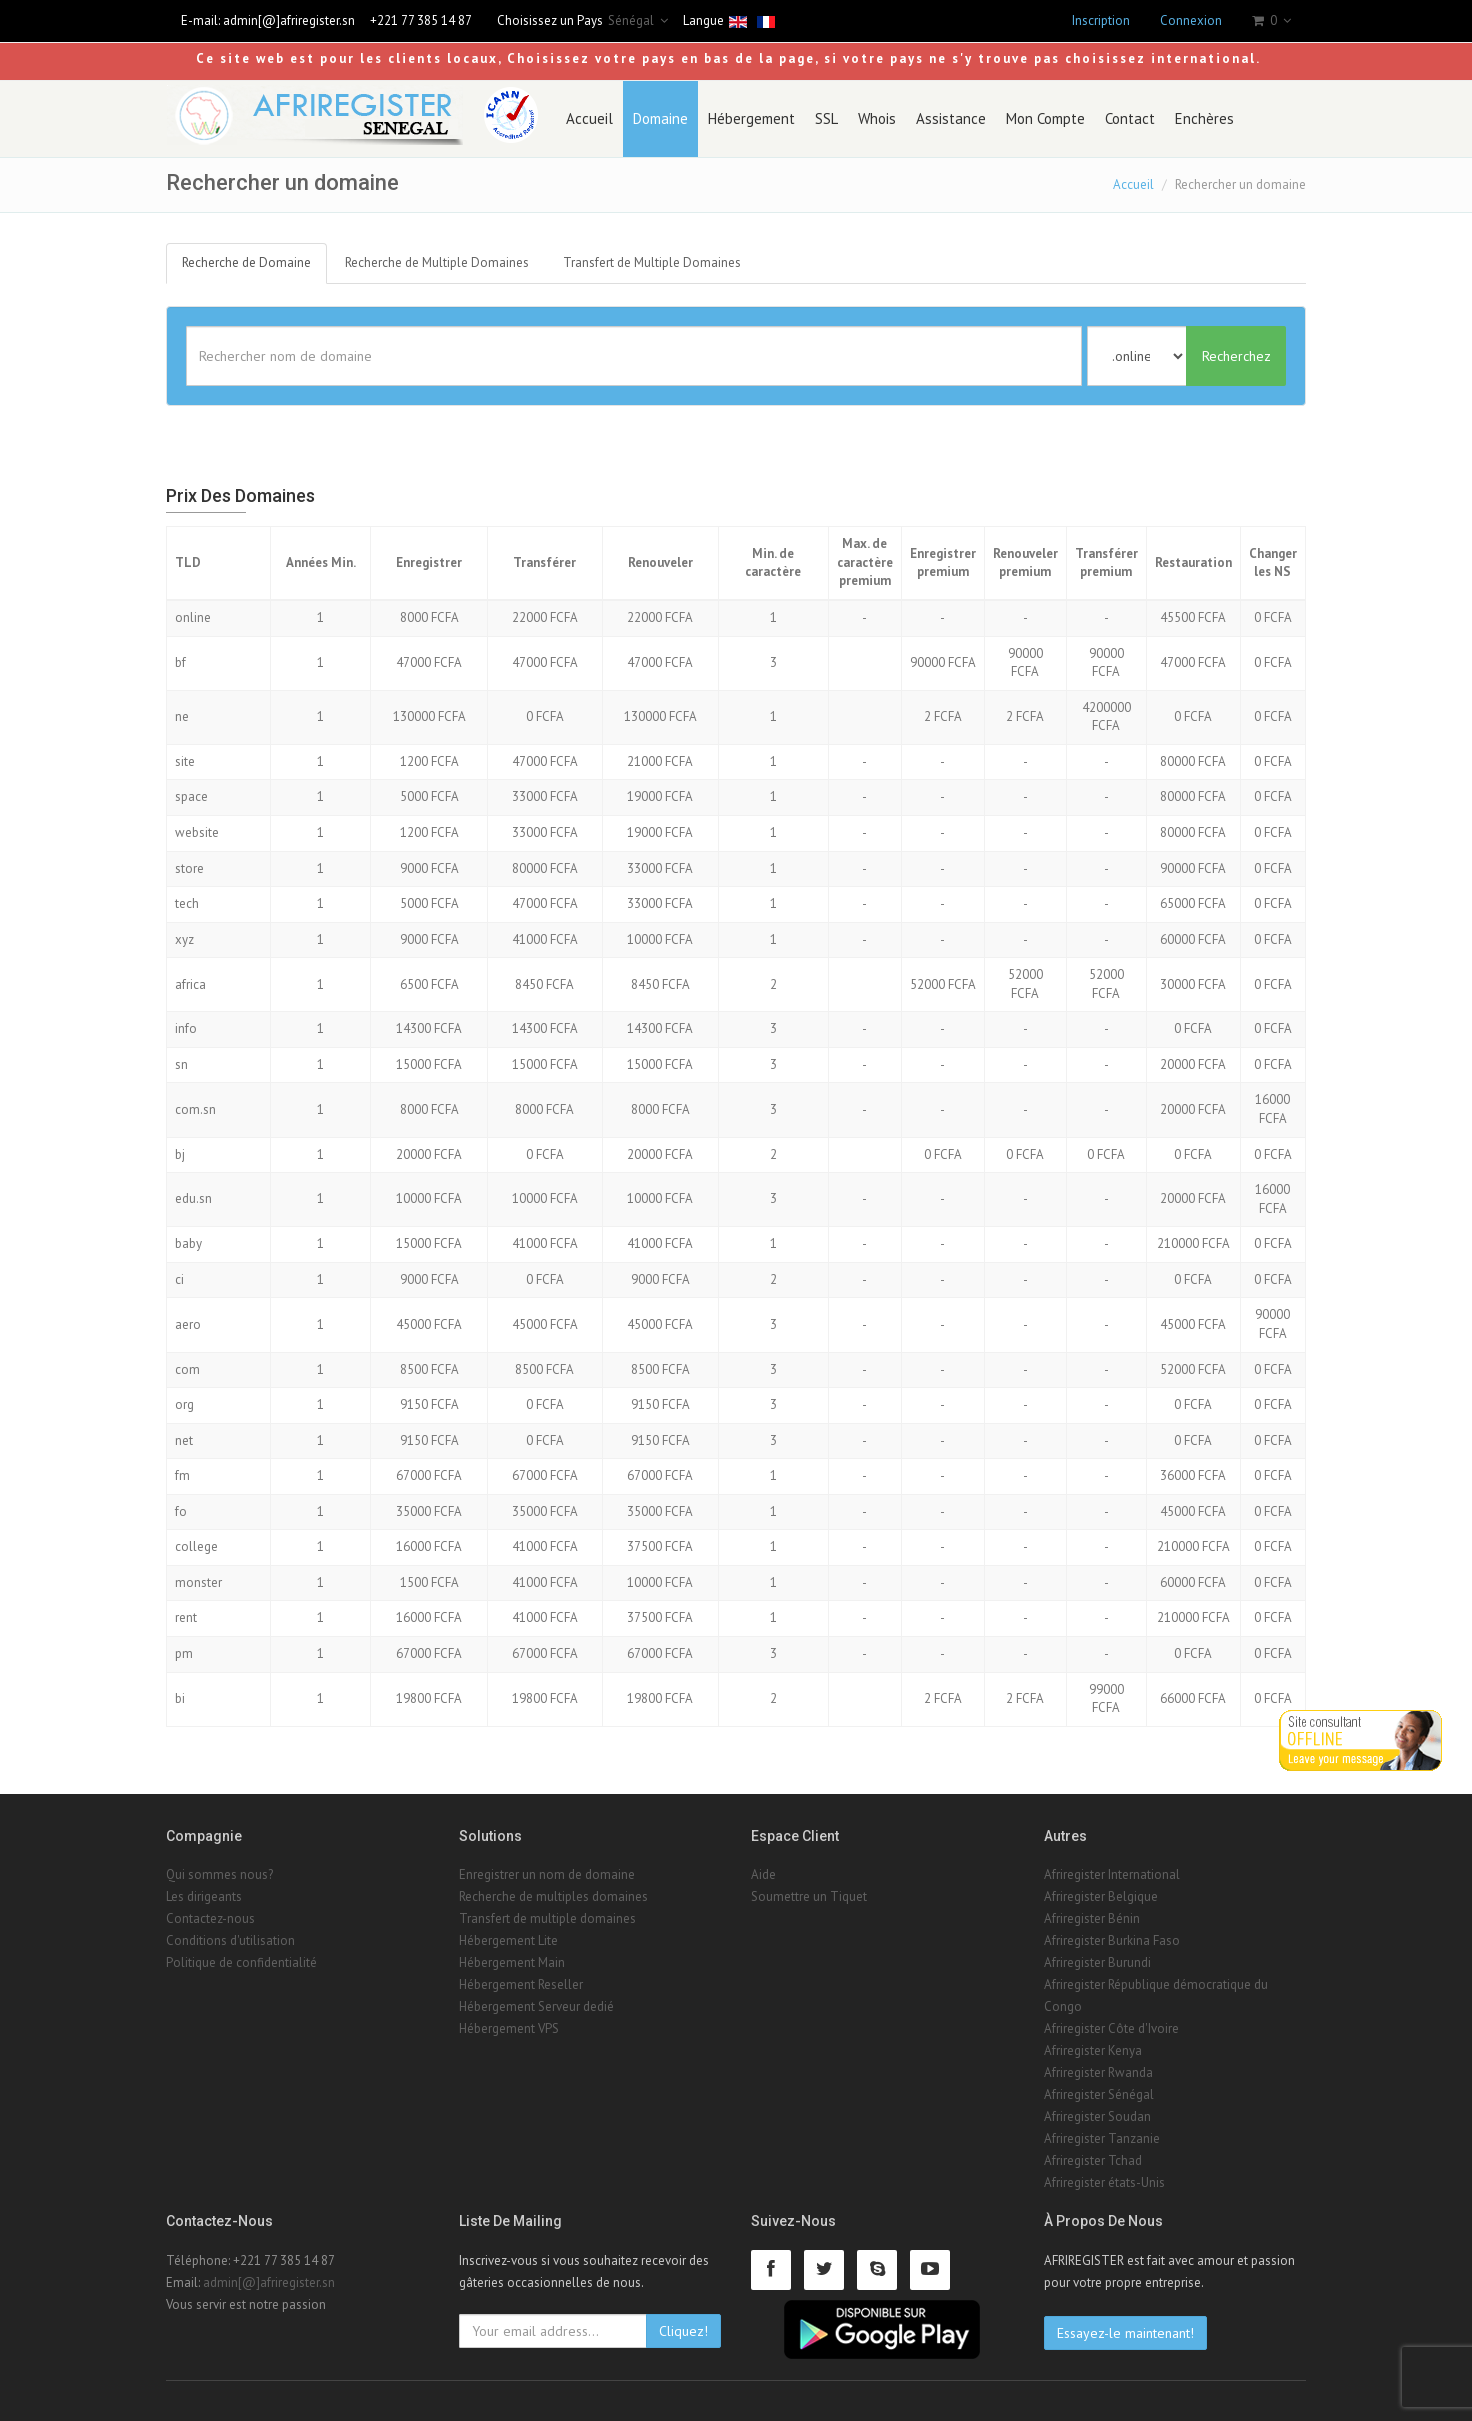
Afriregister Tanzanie (1102, 2138)
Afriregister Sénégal (1099, 2094)
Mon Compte (1045, 118)
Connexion (1191, 20)
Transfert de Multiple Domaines (652, 262)
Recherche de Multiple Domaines (437, 262)
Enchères (1204, 118)
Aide (763, 1874)
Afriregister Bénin (1092, 1918)
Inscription (1101, 20)
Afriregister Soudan (1097, 2116)
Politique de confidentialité (241, 1962)
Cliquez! (683, 2331)
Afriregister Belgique (1101, 1896)
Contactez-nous (210, 1918)
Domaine (660, 118)
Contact (1130, 118)
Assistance (951, 118)
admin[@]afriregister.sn (289, 20)
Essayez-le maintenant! (1125, 2333)
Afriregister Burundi (1097, 1962)
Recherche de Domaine (246, 262)
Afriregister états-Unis (1104, 2182)
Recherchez (1236, 356)
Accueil (589, 118)
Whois (877, 118)
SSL (826, 118)
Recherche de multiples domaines (553, 1896)
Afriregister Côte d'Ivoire (1111, 2028)
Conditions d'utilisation (230, 1940)
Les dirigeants (204, 1896)
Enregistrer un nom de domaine (547, 1874)
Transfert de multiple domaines (547, 1918)
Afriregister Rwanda (1098, 2072)
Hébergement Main (512, 1962)
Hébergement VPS (509, 2028)
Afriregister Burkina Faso (1112, 1940)
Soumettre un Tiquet (809, 1896)
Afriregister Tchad (1093, 2160)
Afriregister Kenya (1093, 2050)
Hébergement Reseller (521, 1984)
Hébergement (751, 118)
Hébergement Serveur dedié (536, 2006)
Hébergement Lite (508, 1940)
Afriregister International (1112, 1874)
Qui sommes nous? (219, 1874)
